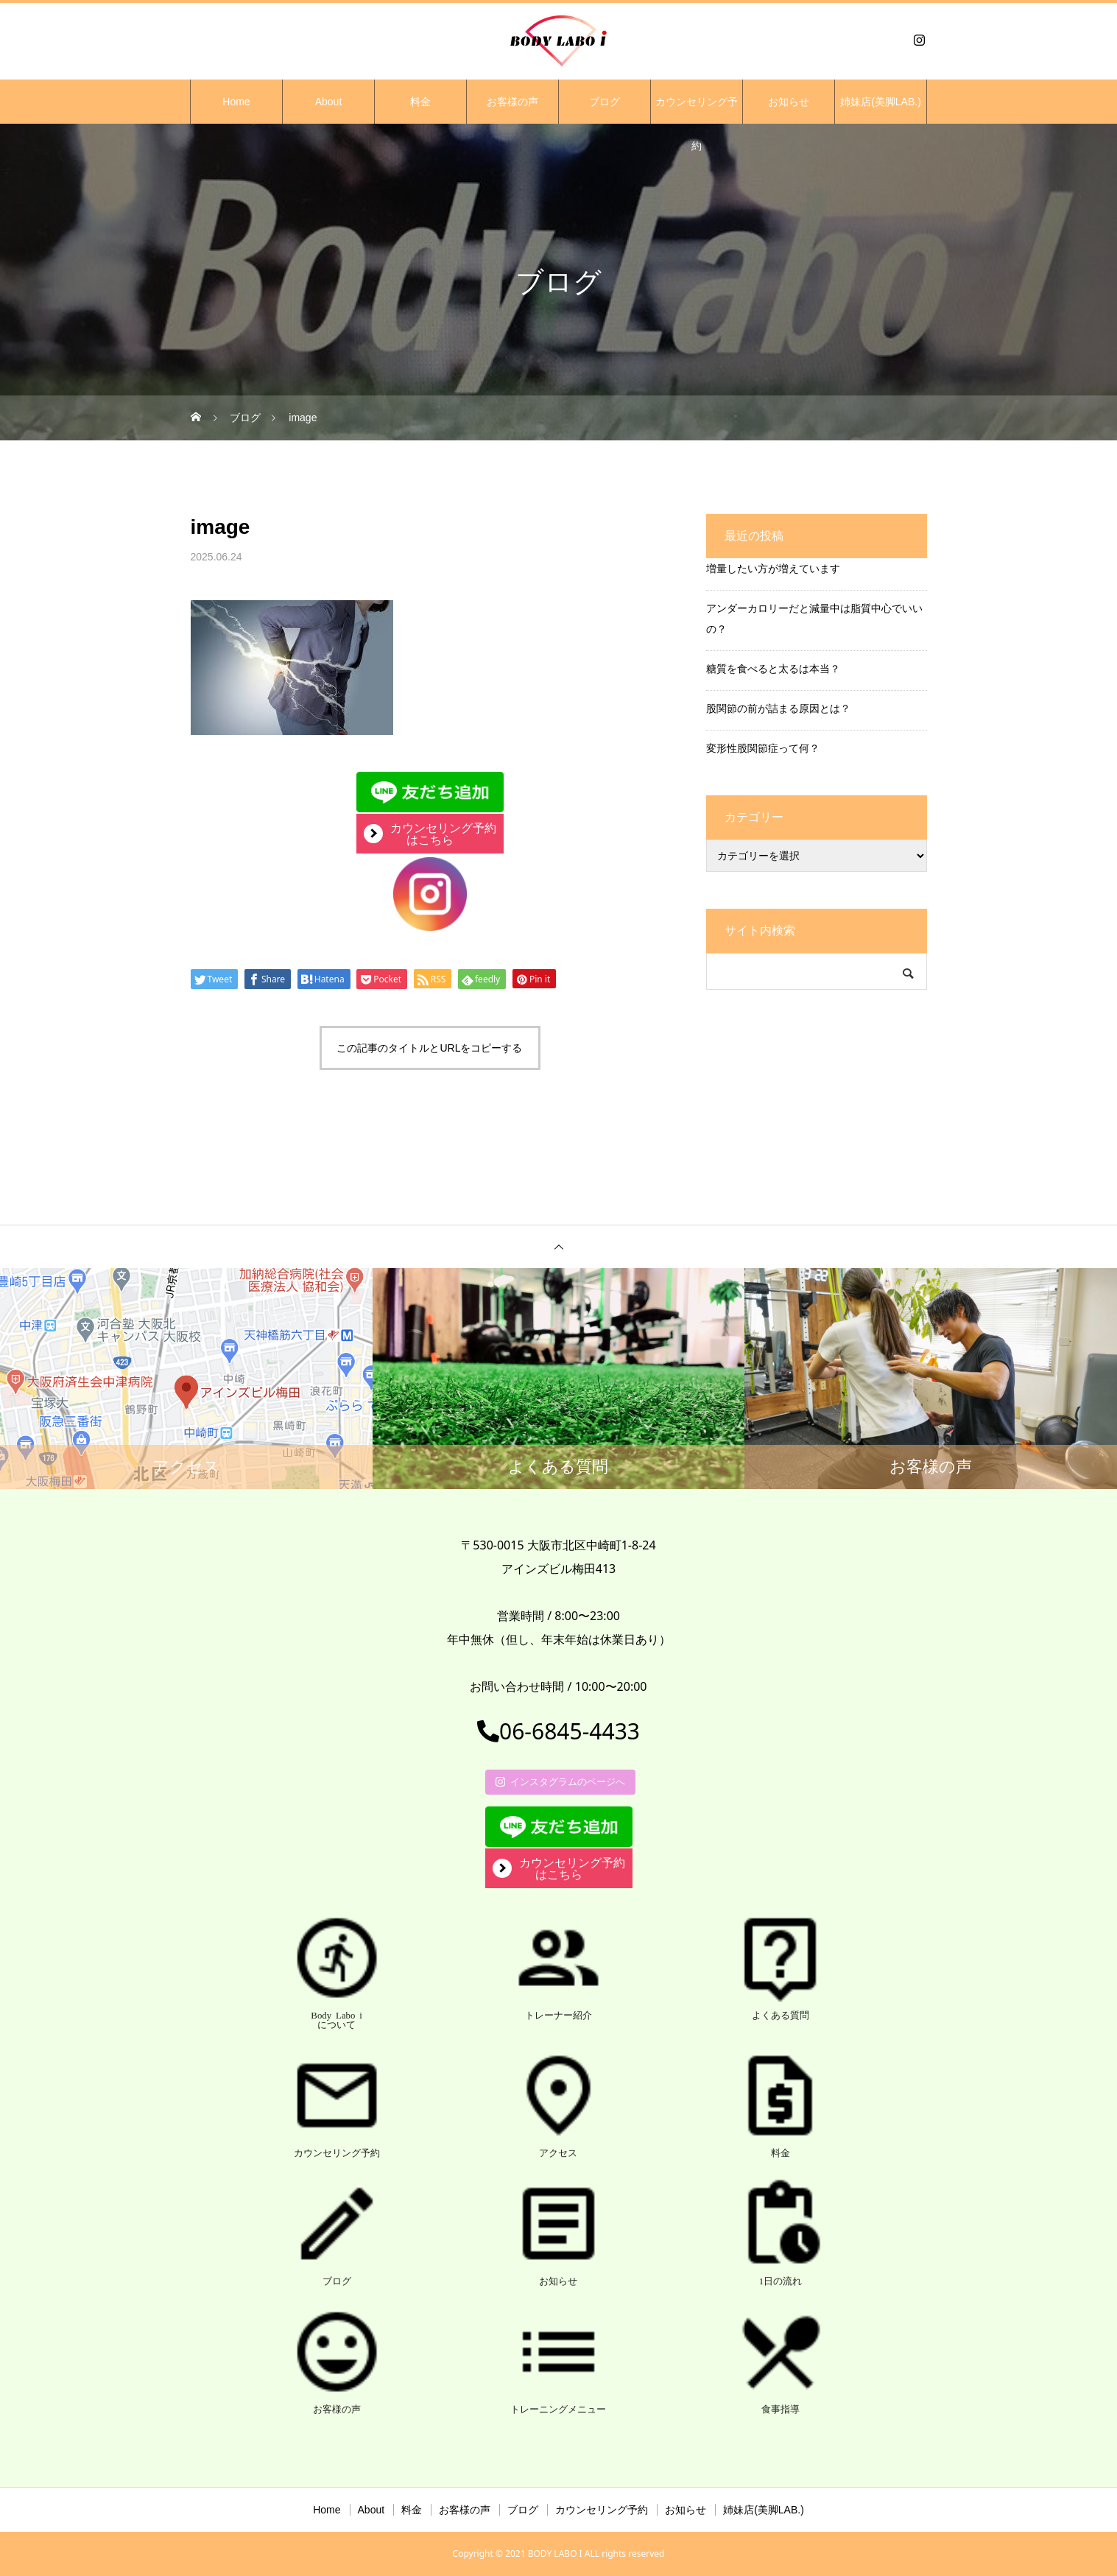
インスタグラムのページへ (560, 1781)
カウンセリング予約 (696, 110)
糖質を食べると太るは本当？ (773, 668)
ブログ (604, 102)
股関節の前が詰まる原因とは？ (778, 708)
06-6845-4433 (558, 1731)
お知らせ (788, 102)
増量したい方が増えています (773, 568)
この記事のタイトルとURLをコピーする (429, 1048)
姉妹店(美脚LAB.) (880, 102)
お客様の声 (512, 102)
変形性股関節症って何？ (763, 748)
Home (236, 102)
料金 (420, 102)
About (328, 102)
